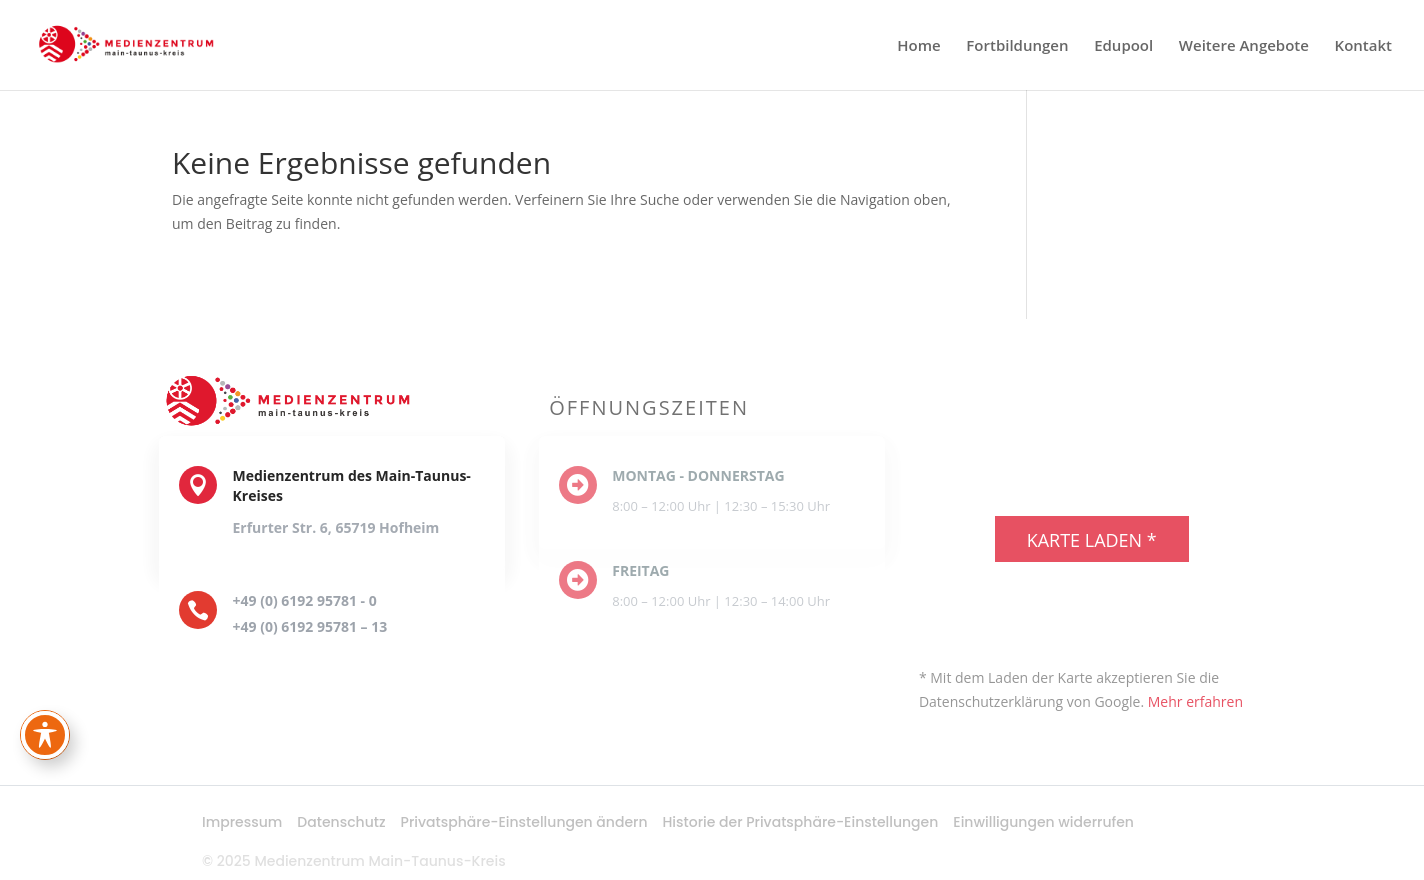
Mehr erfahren (1195, 701)
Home (918, 46)
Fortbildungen (1017, 46)
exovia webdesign (1108, 625)
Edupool (1123, 46)
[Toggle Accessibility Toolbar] (45, 735)
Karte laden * (1092, 540)
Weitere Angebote (1244, 46)
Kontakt (1363, 46)
